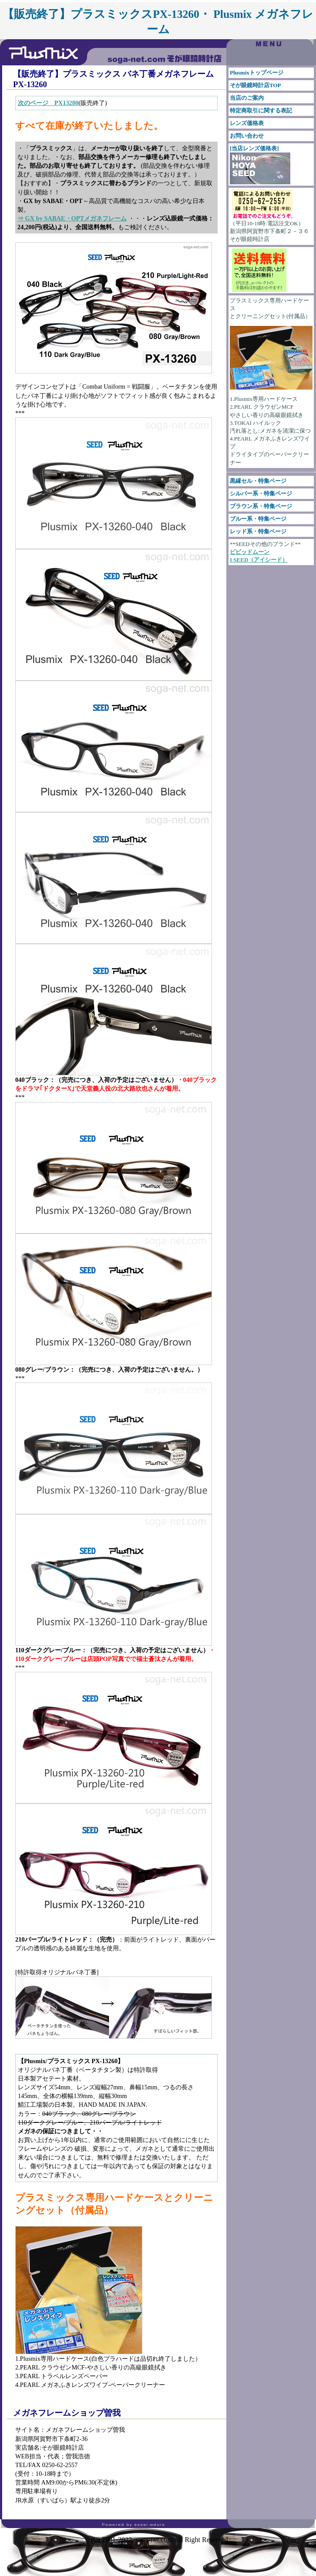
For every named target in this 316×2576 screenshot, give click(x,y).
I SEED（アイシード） (259, 559)
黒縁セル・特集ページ (258, 481)
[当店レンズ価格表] (260, 164)
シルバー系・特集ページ (261, 493)
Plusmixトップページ (256, 72)
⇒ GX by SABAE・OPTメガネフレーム (72, 218)
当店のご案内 (247, 98)
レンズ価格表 (247, 123)
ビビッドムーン (249, 552)
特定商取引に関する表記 (261, 110)
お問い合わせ (247, 135)
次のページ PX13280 (48, 102)
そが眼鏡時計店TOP (255, 85)
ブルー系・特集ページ (258, 518)
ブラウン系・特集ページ (261, 506)
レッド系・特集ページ (258, 531)
